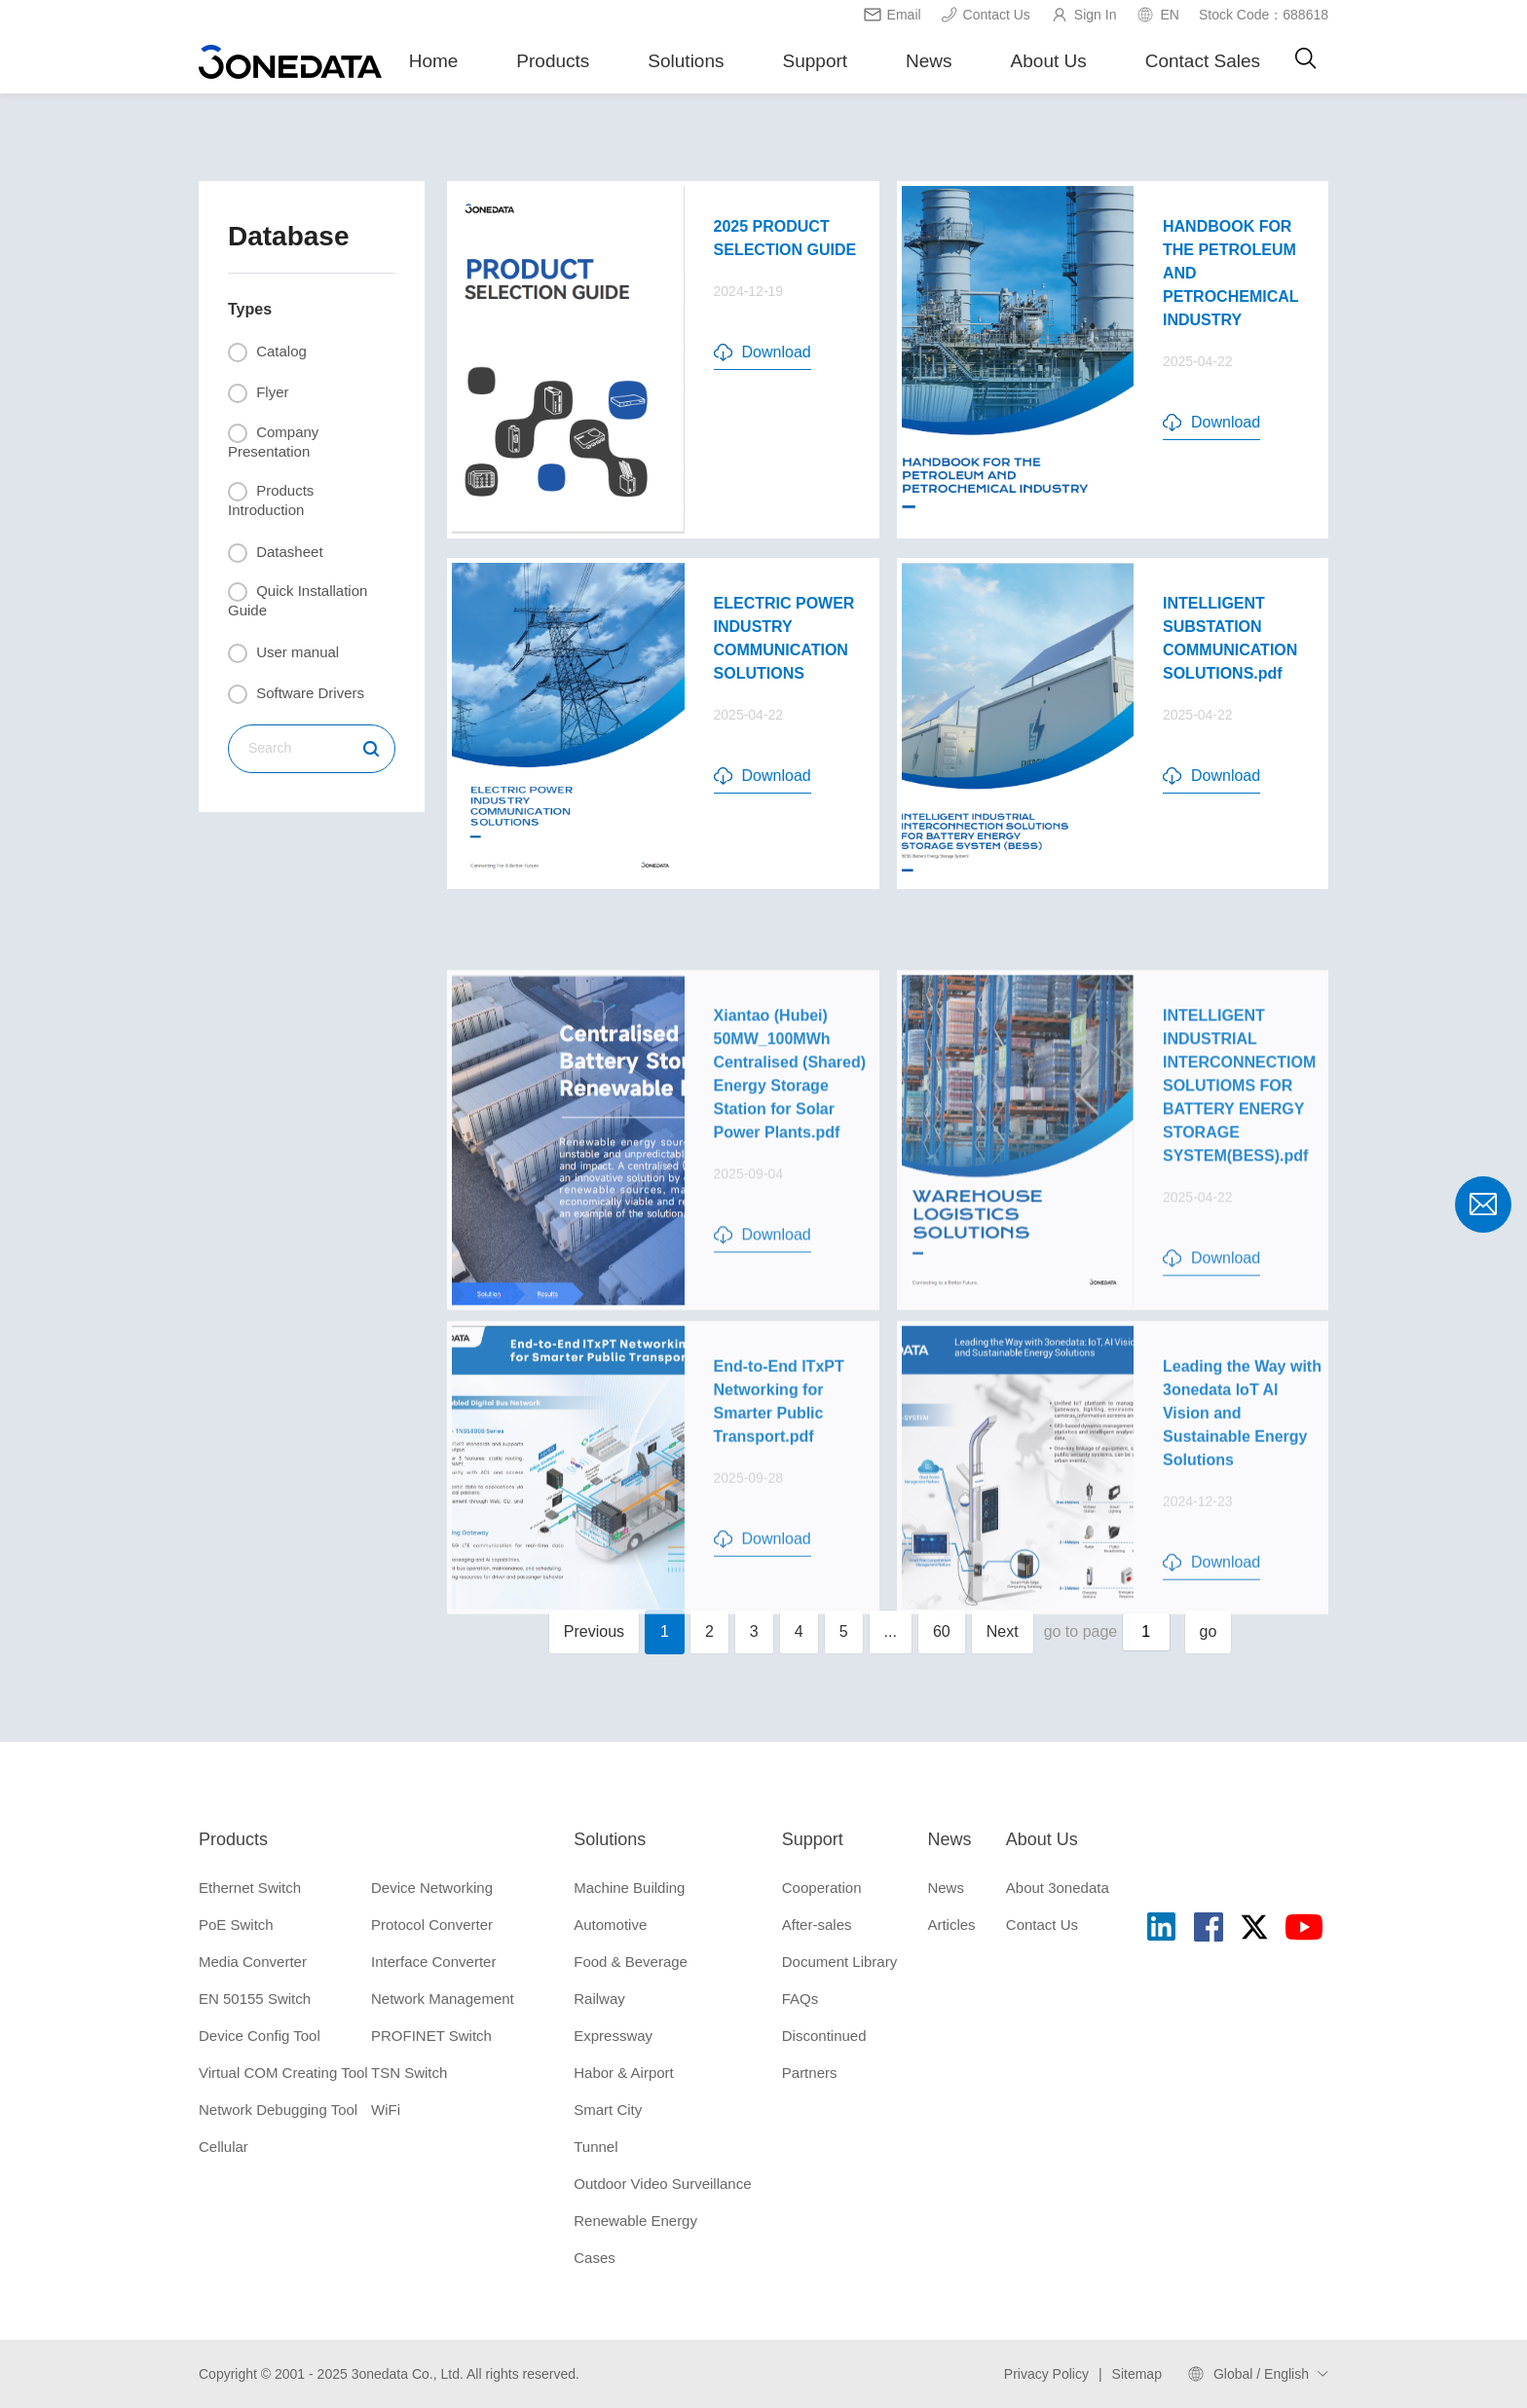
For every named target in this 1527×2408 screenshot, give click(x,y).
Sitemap (1137, 2374)
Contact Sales (1202, 61)
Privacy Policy (1046, 2374)
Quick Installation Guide (297, 600)
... (890, 1631)
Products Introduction (271, 500)
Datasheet (275, 553)
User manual (283, 653)
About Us (1049, 61)
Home (434, 61)
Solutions (686, 61)
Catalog (267, 352)
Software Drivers (296, 694)
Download (762, 352)
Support (815, 61)
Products (552, 61)
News (929, 61)
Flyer (258, 393)
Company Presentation (273, 442)
